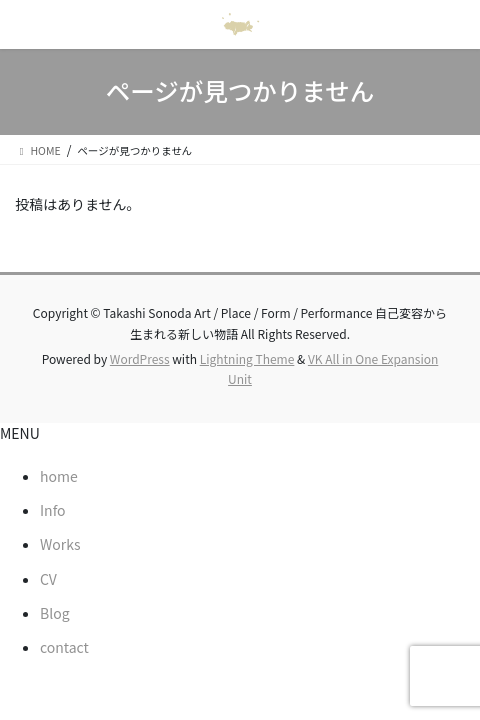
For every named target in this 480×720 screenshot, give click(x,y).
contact (64, 647)
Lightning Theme (247, 358)
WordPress (140, 358)
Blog (55, 613)
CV (48, 579)
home (59, 476)
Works (60, 544)
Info (52, 510)
